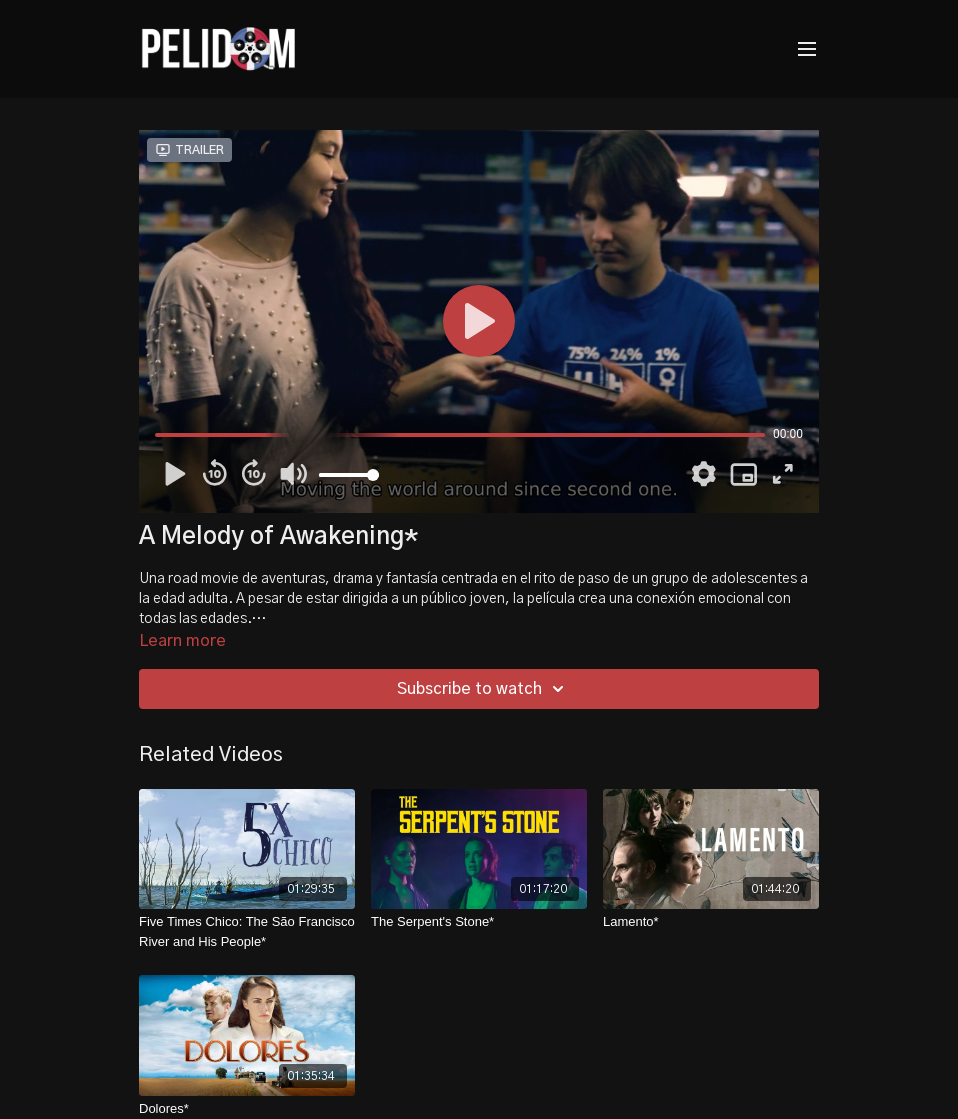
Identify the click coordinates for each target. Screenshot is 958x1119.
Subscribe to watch (483, 689)
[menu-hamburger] (807, 49)
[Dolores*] (247, 1109)
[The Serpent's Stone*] (479, 922)
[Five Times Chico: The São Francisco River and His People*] (247, 931)
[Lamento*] (711, 922)
